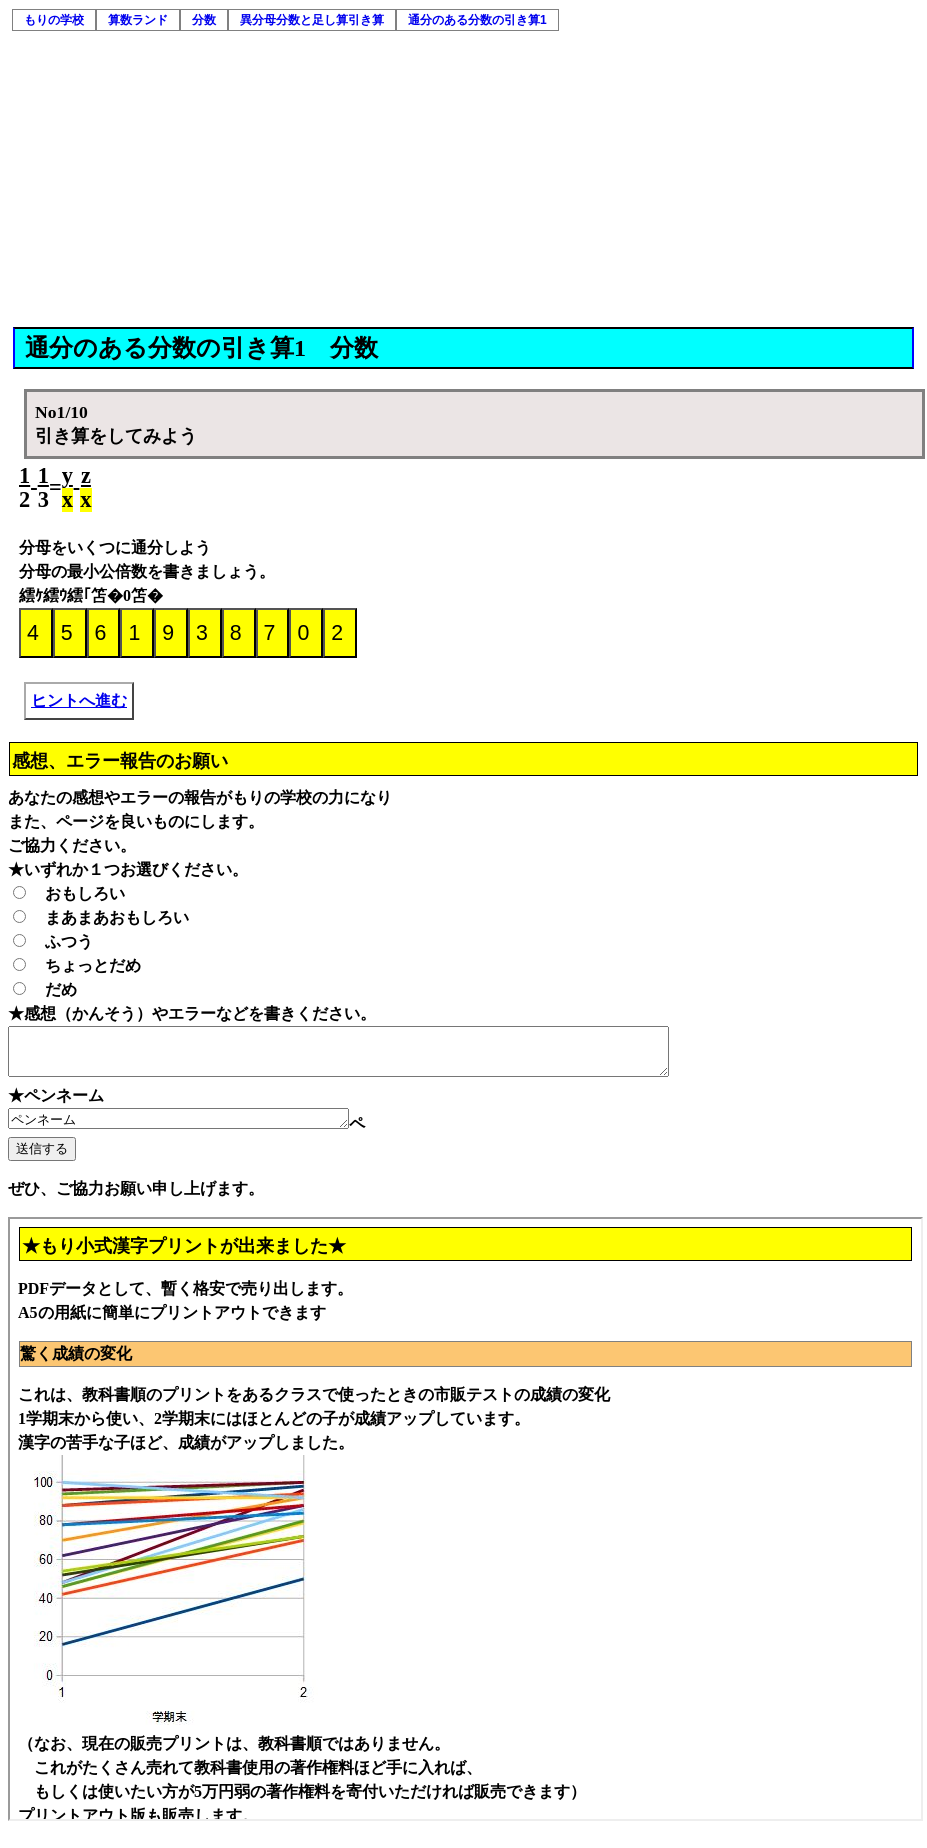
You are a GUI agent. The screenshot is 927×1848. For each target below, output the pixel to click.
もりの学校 (54, 20)
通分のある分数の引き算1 (477, 20)
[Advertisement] (465, 177)
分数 (204, 20)
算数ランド (138, 20)
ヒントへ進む (79, 700)
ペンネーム (198, 1129)
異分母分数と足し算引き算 (312, 20)
